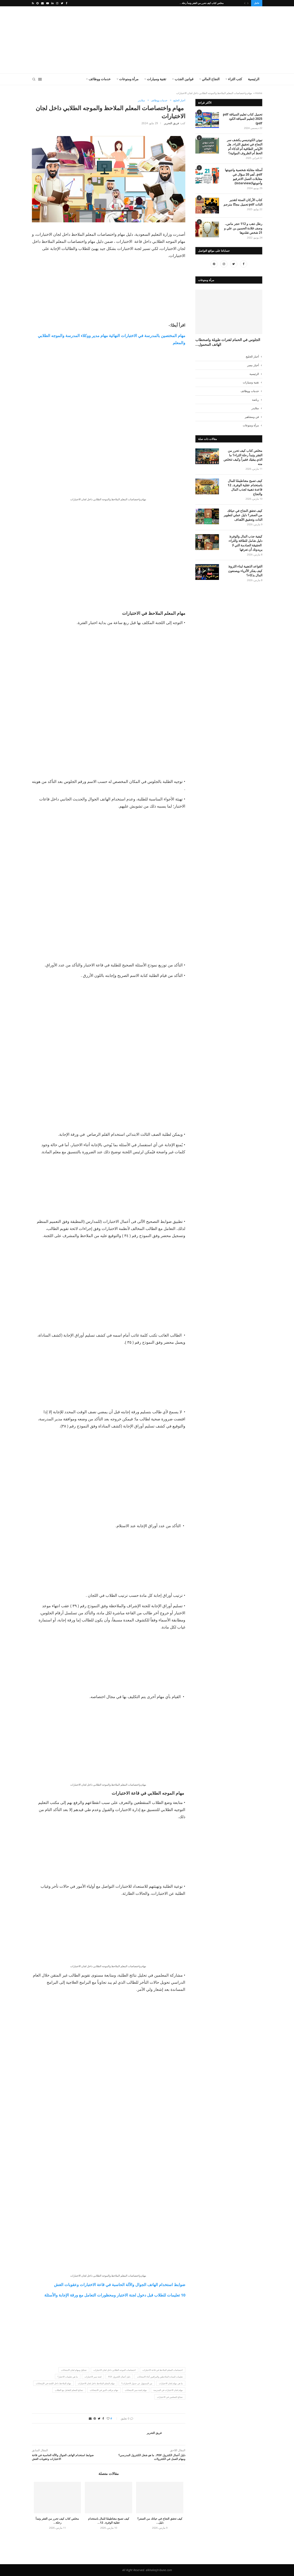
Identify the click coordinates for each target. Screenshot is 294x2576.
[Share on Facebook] (103, 2418)
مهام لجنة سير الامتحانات (136, 2390)
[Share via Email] (90, 2418)
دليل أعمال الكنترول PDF (119, 2376)
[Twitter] (62, 3)
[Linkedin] (52, 3)
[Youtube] (47, 3)
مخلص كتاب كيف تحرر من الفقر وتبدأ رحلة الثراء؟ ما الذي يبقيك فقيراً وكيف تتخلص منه (241, 432)
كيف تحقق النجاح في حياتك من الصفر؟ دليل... (159, 2509)
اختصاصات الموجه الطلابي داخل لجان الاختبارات (114, 2369)
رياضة (255, 377)
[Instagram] (57, 3)
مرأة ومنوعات (128, 79)
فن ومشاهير (252, 394)
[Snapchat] (37, 3)
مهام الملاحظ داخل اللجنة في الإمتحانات (53, 2383)
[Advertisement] (108, 39)
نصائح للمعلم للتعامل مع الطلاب (69, 2390)
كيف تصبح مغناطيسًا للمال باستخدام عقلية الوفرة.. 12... (108, 2520)
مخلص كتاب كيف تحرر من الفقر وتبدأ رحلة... (202, 3)
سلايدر (141, 100)
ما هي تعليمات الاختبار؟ (68, 2376)
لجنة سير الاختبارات (92, 2376)
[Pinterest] (214, 266)
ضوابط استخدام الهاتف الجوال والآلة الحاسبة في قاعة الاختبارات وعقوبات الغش (119, 2284)
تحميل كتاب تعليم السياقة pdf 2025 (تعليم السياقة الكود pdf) (242, 118)
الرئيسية (253, 79)
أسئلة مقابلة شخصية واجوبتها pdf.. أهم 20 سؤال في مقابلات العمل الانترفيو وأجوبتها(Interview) (243, 176)
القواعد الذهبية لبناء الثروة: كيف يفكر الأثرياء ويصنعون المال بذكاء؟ (241, 543)
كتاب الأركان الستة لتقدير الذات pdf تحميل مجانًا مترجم (243, 202)
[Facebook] (66, 3)
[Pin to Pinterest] (95, 2418)
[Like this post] (108, 2418)
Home (258, 93)
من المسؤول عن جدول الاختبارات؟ (136, 2383)
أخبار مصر (253, 342)
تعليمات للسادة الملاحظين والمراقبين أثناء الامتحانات (160, 2376)
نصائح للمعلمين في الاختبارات (170, 2396)
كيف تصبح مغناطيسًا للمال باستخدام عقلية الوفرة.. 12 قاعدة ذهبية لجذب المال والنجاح (240, 460)
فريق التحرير (171, 123)
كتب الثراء (235, 79)
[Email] (42, 3)
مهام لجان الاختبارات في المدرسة (168, 2390)
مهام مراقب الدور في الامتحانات (104, 2390)
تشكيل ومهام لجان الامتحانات (74, 2369)
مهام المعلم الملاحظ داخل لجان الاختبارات (96, 2383)
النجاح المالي (211, 79)
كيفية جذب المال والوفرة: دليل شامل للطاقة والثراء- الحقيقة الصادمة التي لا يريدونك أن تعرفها (241, 515)
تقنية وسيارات (156, 79)
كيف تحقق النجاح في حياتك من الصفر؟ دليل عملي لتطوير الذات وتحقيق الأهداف (241, 488)
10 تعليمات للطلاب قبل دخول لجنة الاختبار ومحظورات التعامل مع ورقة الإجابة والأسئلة (113, 2295)
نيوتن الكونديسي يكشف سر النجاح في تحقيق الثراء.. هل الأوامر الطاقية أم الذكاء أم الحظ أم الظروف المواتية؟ (244, 146)
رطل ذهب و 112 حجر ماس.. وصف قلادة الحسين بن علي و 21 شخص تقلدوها (241, 228)
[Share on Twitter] (99, 2418)
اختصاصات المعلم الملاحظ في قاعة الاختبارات (162, 2369)
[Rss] (33, 3)
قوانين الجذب (184, 79)
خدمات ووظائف (100, 79)
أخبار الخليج (179, 100)
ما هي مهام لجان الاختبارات (171, 2383)
